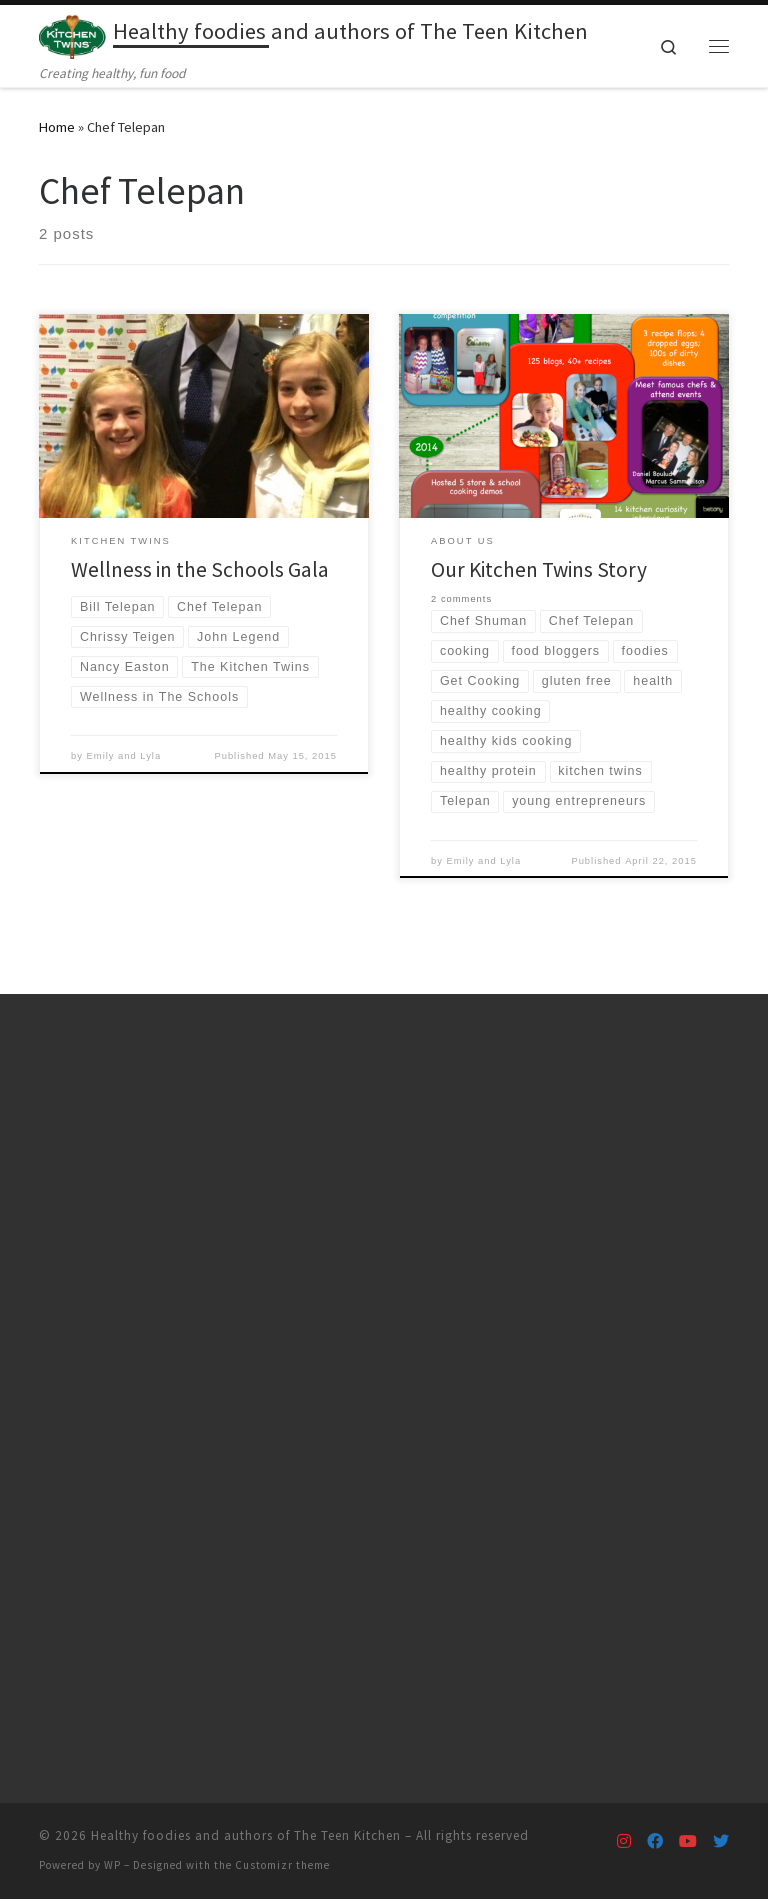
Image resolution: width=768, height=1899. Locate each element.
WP (112, 1865)
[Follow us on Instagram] (624, 1841)
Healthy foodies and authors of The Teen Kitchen (246, 1835)
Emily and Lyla (124, 756)
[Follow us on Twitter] (721, 1841)
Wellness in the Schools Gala (200, 569)
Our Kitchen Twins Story (539, 569)
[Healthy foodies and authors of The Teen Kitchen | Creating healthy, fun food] (72, 34)
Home (57, 127)
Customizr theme (282, 1865)
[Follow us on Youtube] (688, 1841)
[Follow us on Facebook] (655, 1841)
